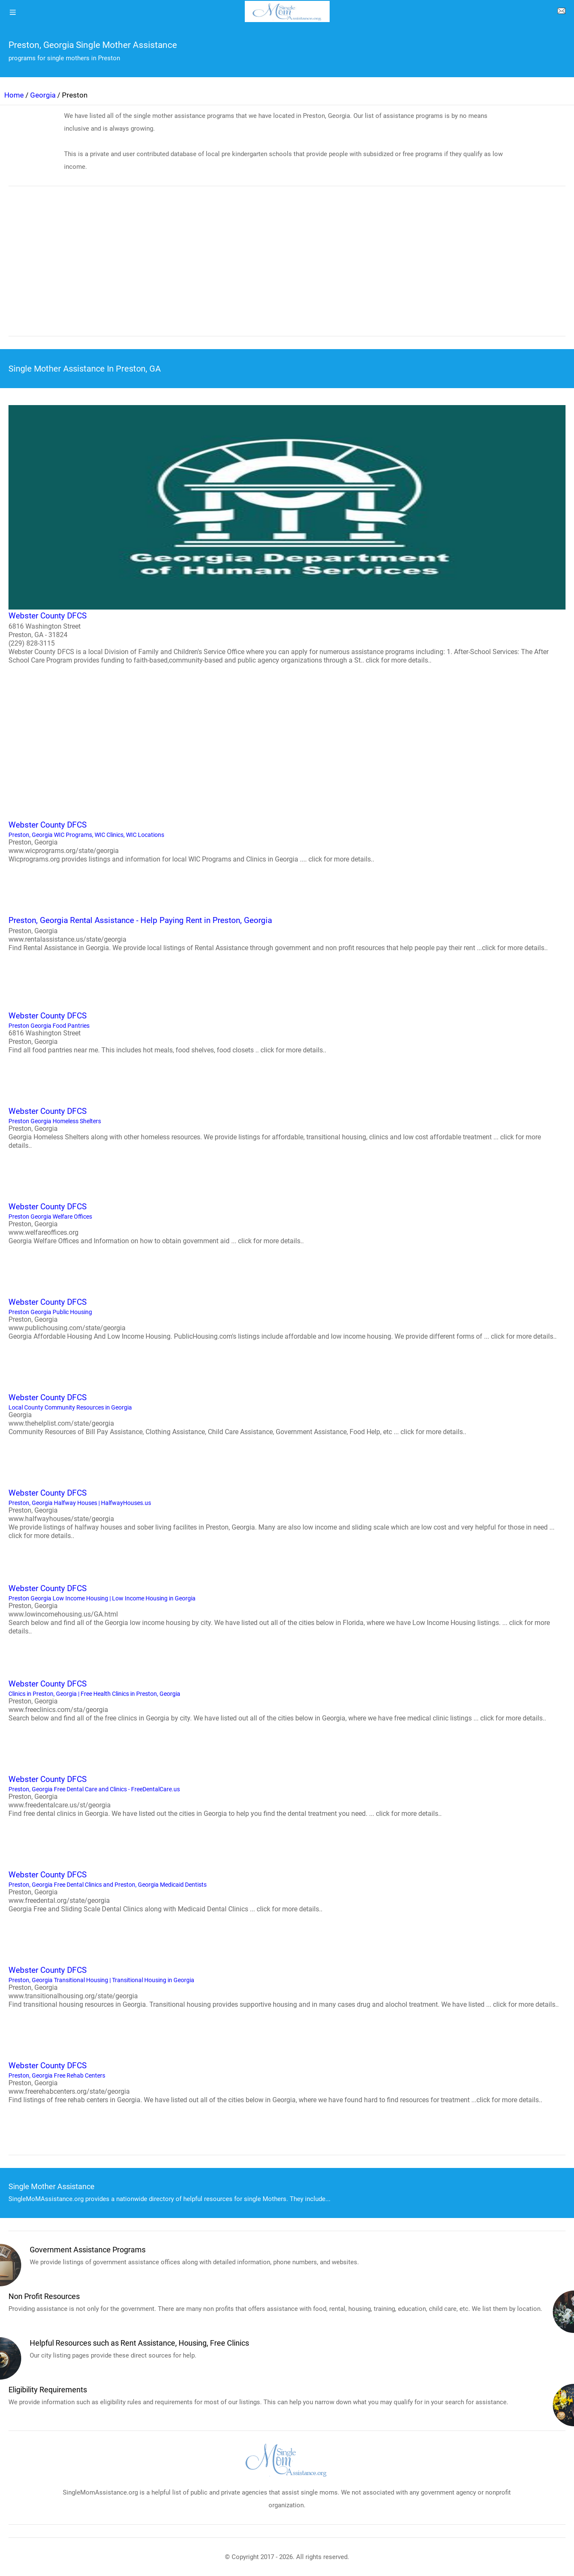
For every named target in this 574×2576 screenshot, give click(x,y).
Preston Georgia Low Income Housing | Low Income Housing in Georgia (287, 1609)
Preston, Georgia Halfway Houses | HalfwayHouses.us (287, 1513)
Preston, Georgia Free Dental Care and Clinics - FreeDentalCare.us (287, 1795)
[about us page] (561, 12)
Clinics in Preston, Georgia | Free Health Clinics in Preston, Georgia (287, 1700)
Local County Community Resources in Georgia (287, 1413)
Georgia (43, 95)
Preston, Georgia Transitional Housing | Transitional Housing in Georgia (287, 1986)
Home (14, 95)
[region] (287, 267)
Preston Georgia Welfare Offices (287, 1222)
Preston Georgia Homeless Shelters (287, 1127)
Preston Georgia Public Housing (287, 1318)
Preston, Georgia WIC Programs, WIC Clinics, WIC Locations (287, 841)
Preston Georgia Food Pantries (287, 1032)
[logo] (287, 11)
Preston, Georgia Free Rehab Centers (287, 2081)
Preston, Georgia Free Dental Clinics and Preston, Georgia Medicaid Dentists (287, 1890)
